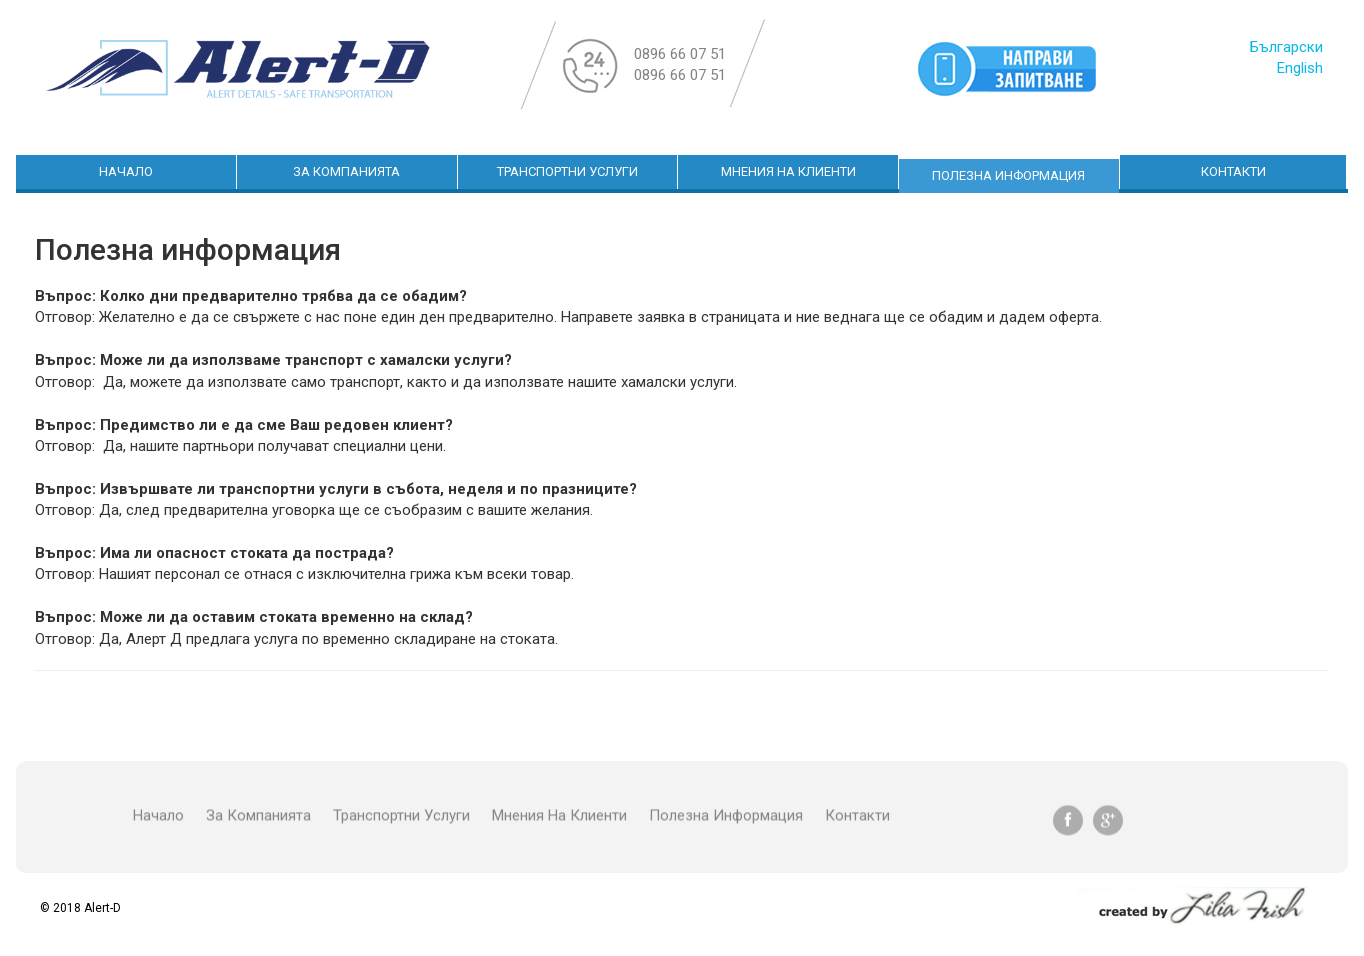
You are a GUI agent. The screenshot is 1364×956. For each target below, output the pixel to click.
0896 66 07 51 (680, 54)
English (1300, 68)
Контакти (1233, 171)
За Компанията (346, 171)
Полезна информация (1008, 175)
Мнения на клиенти (788, 171)
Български (1286, 47)
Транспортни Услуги (567, 171)
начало (126, 171)
